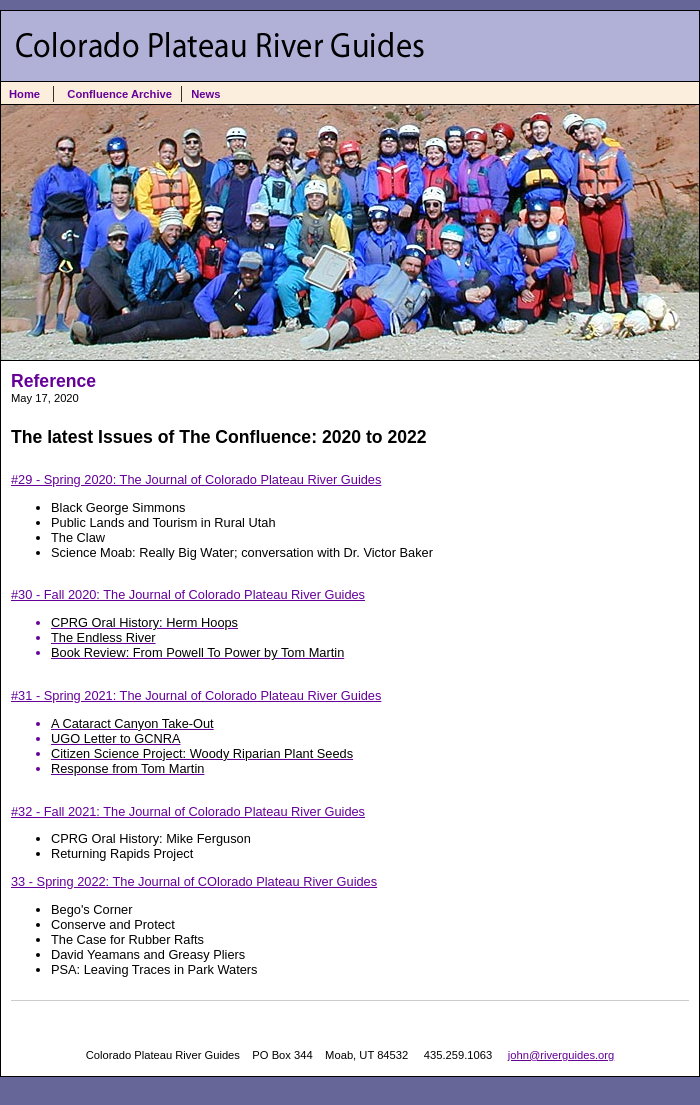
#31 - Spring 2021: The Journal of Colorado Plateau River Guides (350, 732)
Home (24, 94)
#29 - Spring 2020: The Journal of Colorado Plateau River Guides (196, 479)
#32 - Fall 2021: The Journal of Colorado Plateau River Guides (188, 811)
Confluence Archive (119, 94)
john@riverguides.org (561, 1055)
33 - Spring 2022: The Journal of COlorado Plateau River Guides (194, 881)
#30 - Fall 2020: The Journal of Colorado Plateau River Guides (350, 623)
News (205, 94)
